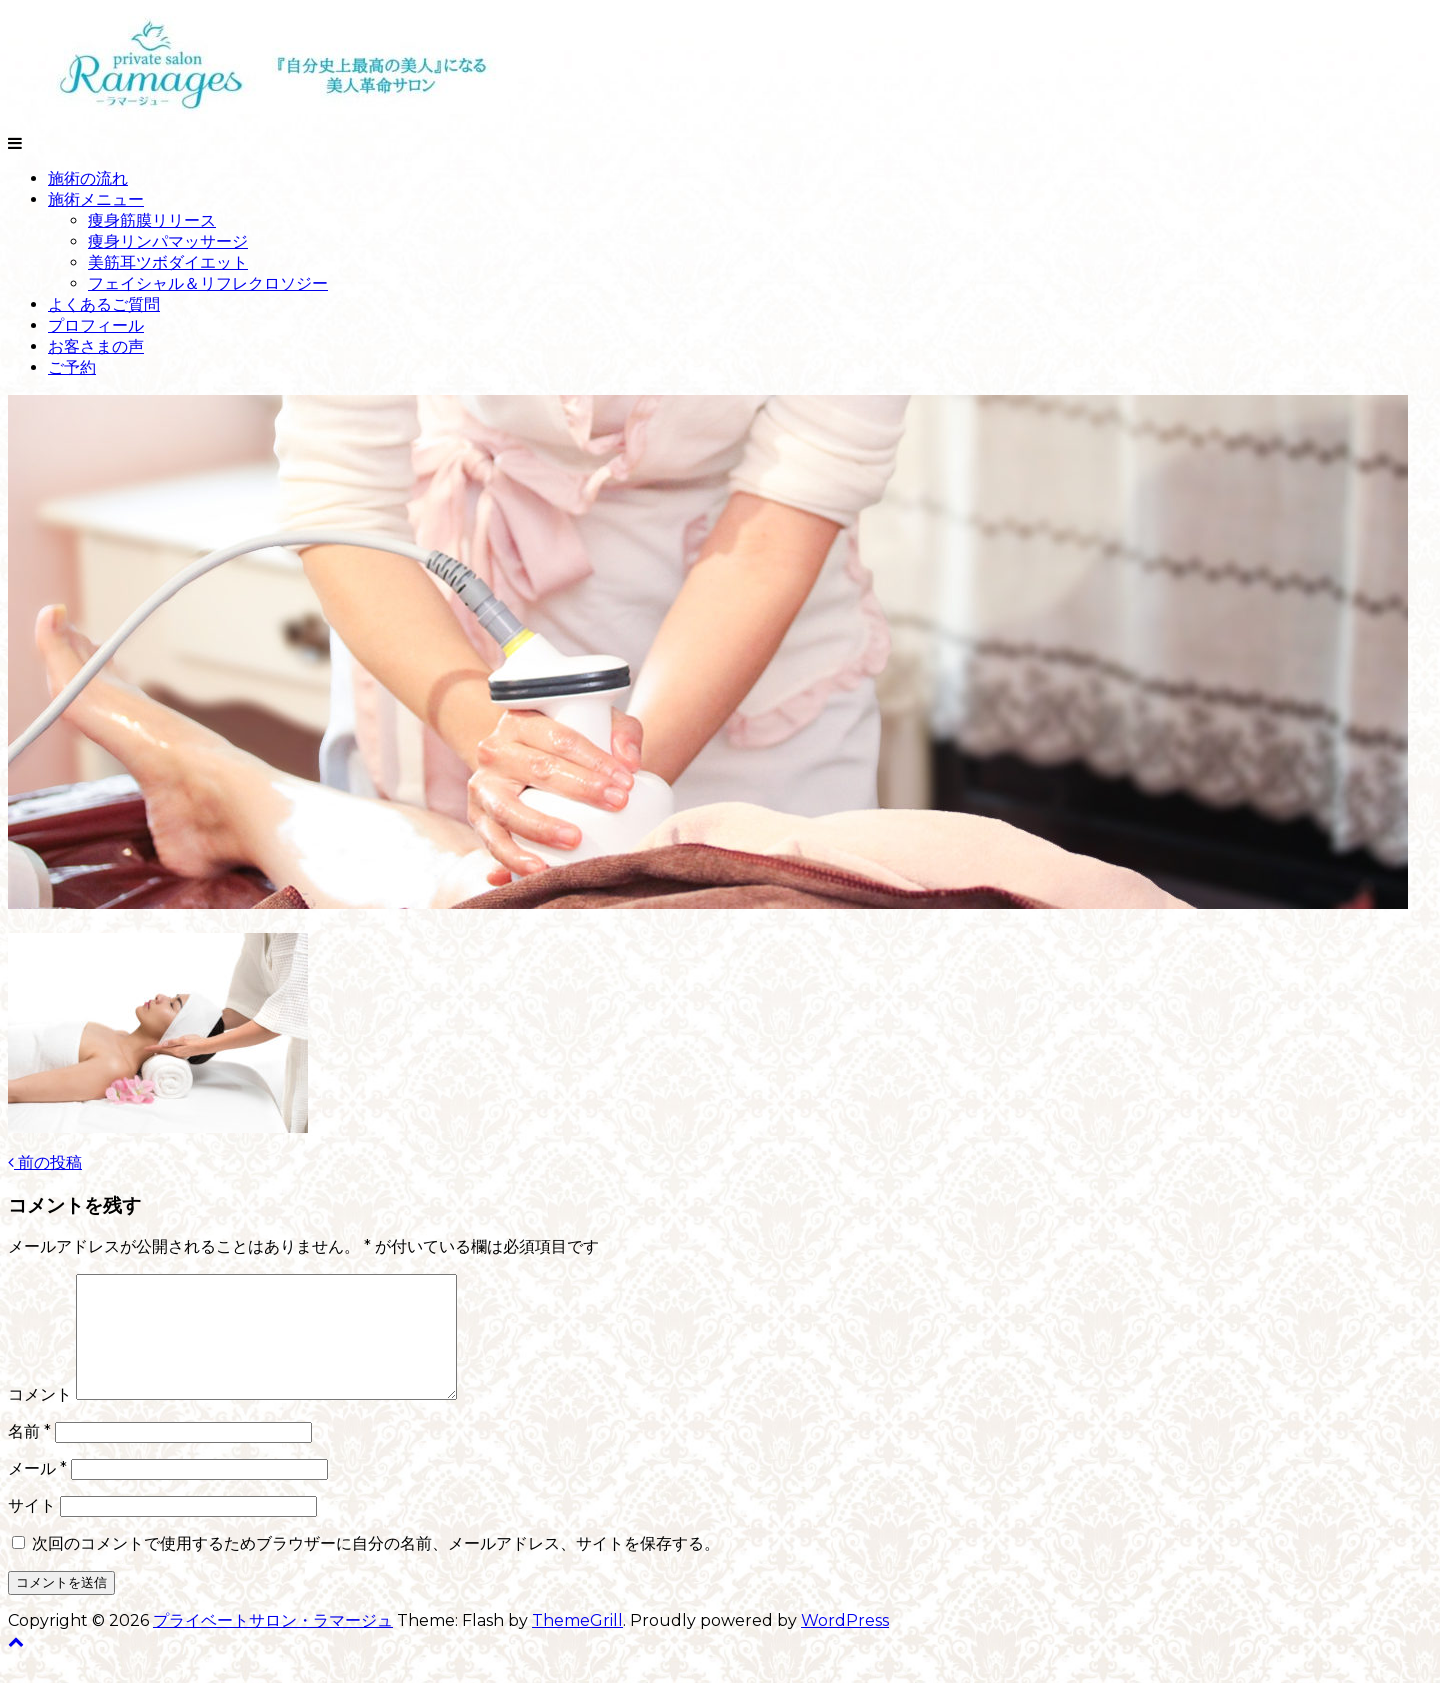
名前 (29, 1455)
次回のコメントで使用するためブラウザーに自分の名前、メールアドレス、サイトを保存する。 (376, 1567)
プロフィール (96, 325)
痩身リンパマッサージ (168, 241)
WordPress (845, 1644)
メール (37, 1492)
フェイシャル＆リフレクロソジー (208, 283)
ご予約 (72, 367)
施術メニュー (96, 199)
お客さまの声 (96, 346)
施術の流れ (88, 178)
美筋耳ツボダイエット (168, 262)
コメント (40, 1418)
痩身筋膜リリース (152, 220)
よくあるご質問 (104, 304)
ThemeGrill (577, 1644)
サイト (32, 1529)
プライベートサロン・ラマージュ (273, 1644)
